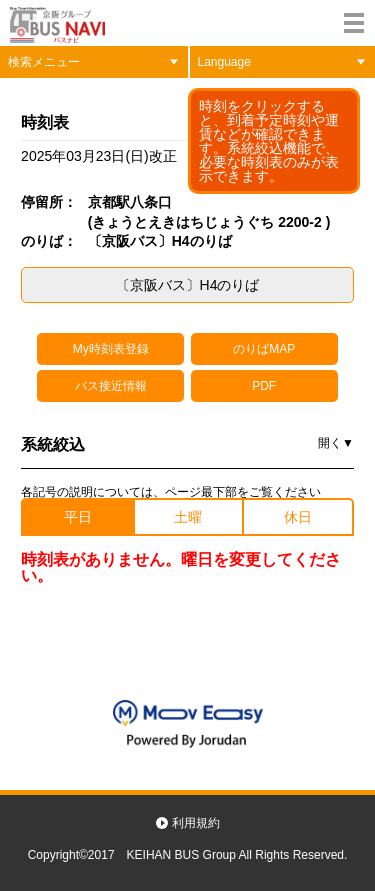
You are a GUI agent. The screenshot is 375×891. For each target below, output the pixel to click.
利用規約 (196, 823)
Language (224, 62)
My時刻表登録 (111, 349)
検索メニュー (44, 62)
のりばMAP (264, 349)
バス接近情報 (111, 386)
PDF (264, 386)
